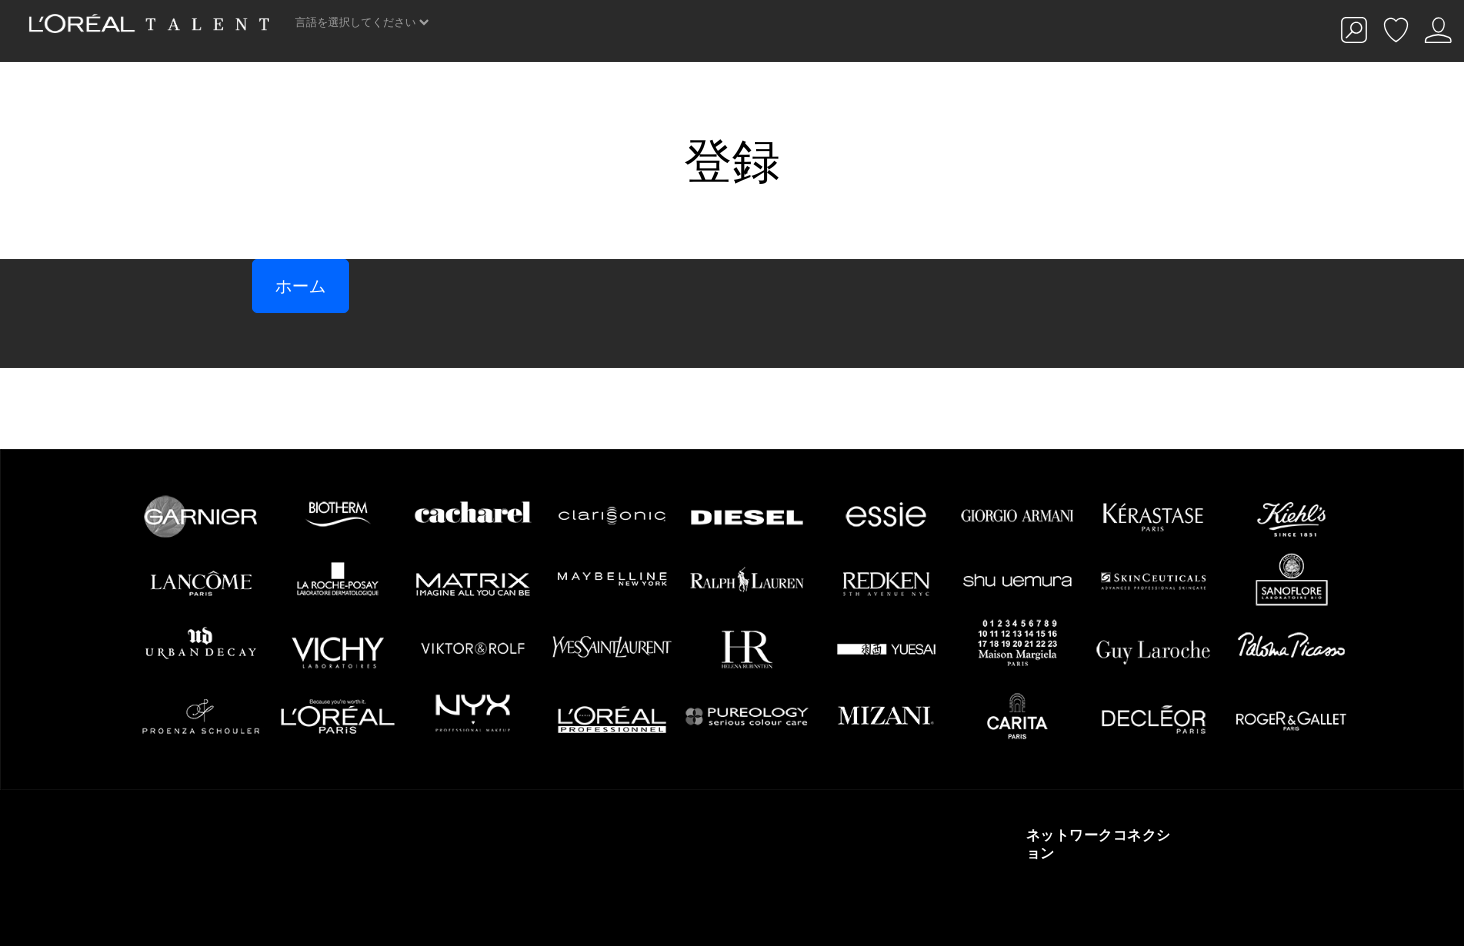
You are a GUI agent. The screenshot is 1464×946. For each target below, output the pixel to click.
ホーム (300, 286)
